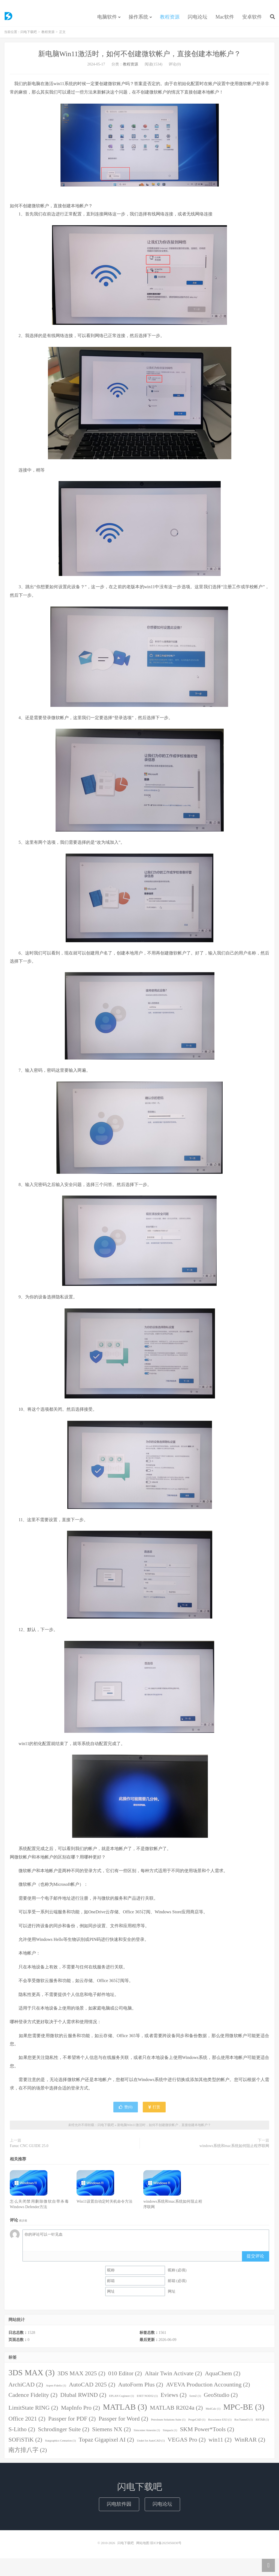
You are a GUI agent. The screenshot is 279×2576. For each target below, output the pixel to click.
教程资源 (170, 20)
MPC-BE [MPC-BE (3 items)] (244, 2410)
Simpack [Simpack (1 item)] (170, 2434)
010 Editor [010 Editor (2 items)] (125, 2377)
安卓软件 (252, 20)
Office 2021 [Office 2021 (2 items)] (27, 2422)
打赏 (154, 2111)
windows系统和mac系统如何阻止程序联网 (234, 2150)
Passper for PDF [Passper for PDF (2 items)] (72, 2422)
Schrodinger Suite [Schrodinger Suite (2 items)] (63, 2433)
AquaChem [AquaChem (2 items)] (223, 2377)
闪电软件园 (119, 2508)
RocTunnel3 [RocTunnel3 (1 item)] (243, 2423)
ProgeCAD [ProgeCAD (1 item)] (196, 2423)
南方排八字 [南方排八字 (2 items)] (27, 2454)
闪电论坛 (197, 20)
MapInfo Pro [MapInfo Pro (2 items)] (80, 2411)
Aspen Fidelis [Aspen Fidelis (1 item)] (56, 2389)
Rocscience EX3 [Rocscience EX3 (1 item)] (220, 2423)
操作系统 (138, 20)
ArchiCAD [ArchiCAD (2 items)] (25, 2388)
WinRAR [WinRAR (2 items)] (249, 2443)
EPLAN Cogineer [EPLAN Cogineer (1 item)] (121, 2399)
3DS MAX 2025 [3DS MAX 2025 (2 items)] (81, 2377)
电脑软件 (107, 20)
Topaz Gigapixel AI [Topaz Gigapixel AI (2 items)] (106, 2443)
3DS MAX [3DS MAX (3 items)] (31, 2376)
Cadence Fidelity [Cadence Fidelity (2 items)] (32, 2399)
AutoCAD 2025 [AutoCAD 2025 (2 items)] (92, 2388)
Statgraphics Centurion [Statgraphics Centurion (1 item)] (60, 2444)
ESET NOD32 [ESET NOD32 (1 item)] (147, 2399)
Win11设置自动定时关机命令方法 (104, 2205)
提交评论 (255, 2259)
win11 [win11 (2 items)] (220, 2443)
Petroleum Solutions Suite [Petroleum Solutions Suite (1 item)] (168, 2423)
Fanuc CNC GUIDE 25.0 (29, 2150)
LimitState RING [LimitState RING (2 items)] (33, 2411)
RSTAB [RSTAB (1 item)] (262, 2423)
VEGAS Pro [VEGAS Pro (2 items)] (187, 2443)
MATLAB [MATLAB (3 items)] (125, 2410)
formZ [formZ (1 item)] (195, 2399)
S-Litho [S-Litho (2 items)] (21, 2433)
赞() (125, 2111)
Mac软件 (225, 20)
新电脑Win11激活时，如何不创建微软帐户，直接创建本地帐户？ (139, 58)
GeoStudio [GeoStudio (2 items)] (221, 2399)
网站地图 (142, 2547)
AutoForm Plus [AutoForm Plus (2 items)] (140, 2388)
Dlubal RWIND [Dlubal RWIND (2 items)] (83, 2399)
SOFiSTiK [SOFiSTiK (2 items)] (25, 2443)
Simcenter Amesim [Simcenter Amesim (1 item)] (147, 2434)
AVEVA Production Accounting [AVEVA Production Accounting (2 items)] (208, 2388)
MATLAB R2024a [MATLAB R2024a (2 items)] (176, 2411)
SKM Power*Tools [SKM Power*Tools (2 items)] (207, 2433)
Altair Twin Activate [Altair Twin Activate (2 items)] (173, 2377)
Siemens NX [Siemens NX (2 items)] (111, 2433)
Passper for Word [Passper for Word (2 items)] (123, 2422)
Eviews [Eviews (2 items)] (173, 2399)
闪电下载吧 (8, 19)
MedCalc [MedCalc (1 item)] (213, 2412)
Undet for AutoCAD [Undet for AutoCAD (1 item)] (151, 2444)
